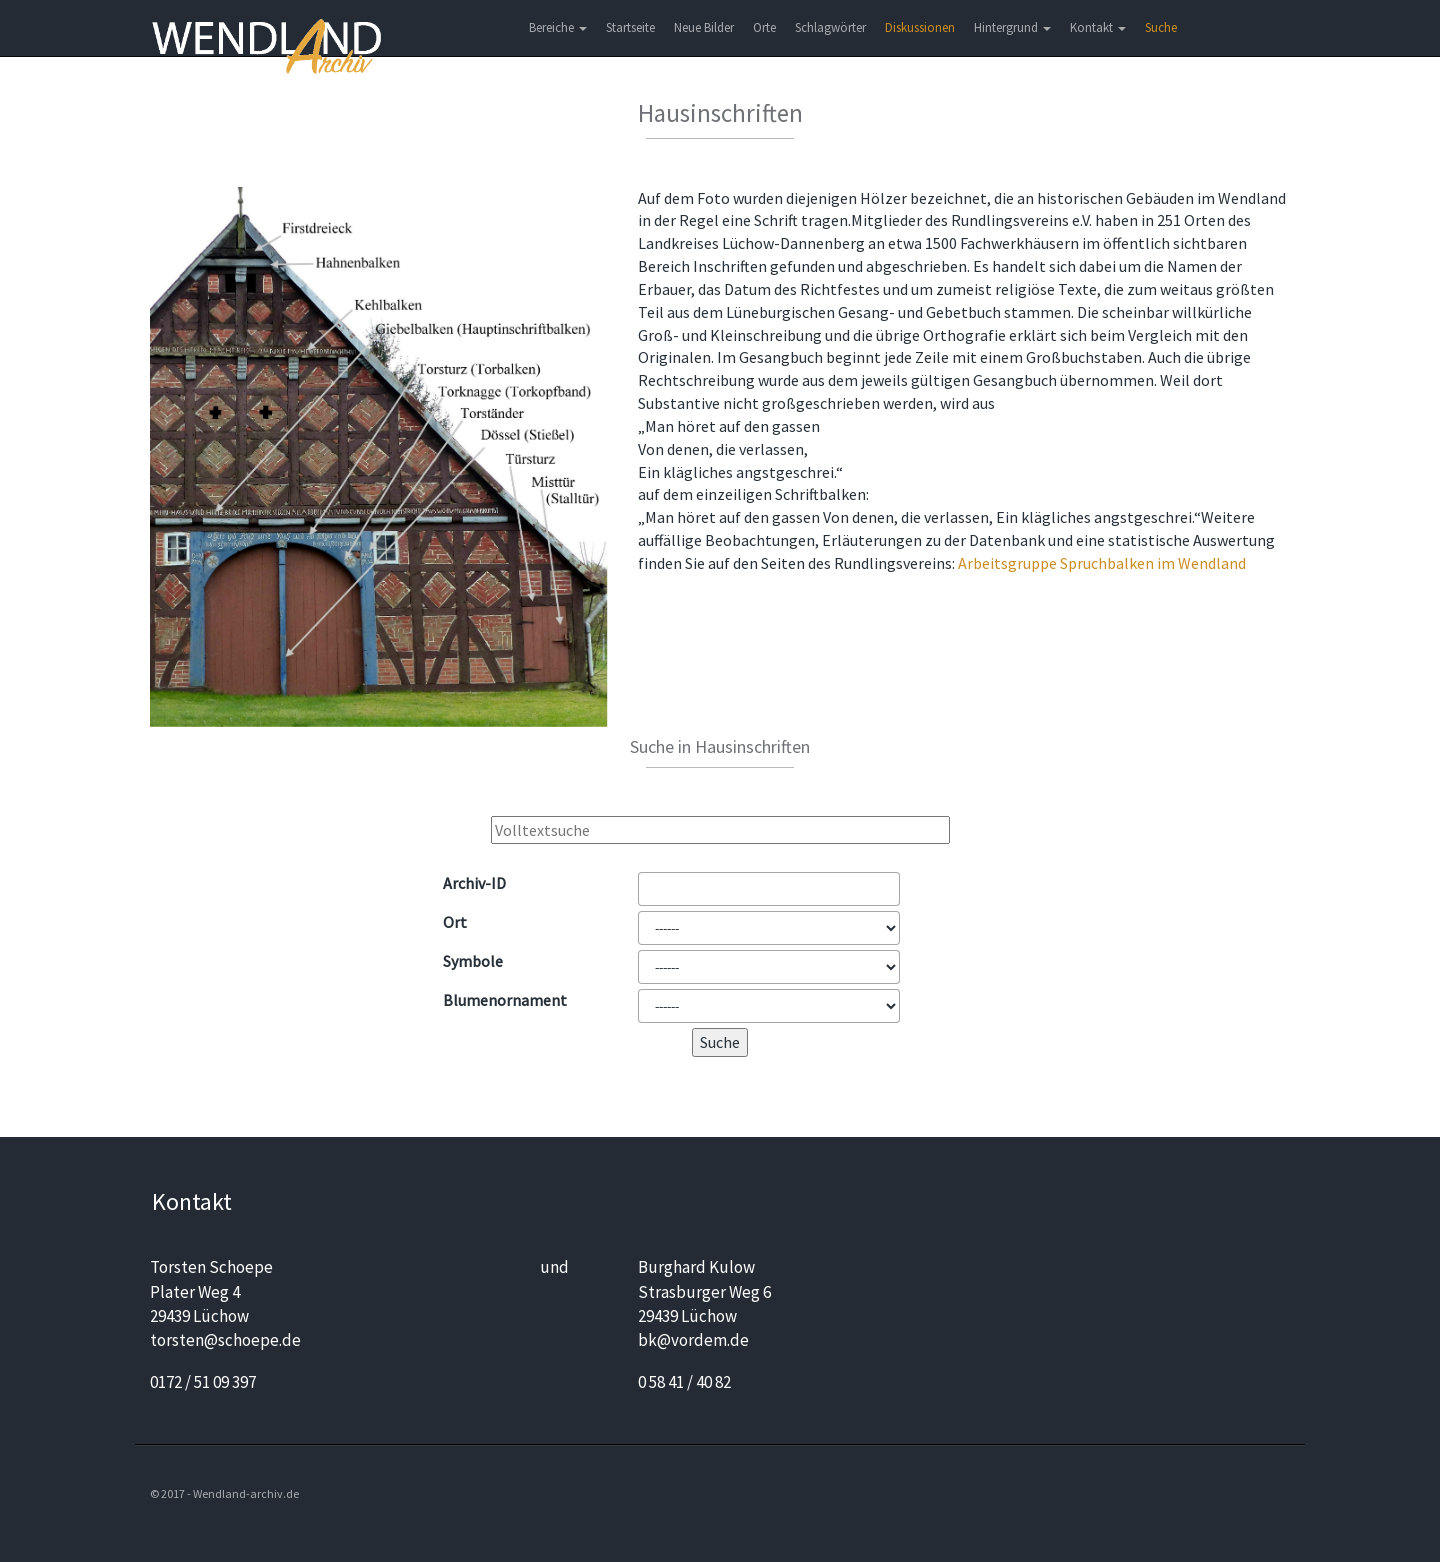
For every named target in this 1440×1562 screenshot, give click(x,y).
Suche (1161, 27)
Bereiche (558, 27)
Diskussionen (920, 27)
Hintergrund (1012, 27)
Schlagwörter (830, 27)
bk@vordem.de (693, 1340)
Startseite (630, 27)
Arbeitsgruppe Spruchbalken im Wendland (1102, 563)
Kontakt (1098, 27)
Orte (764, 27)
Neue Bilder (704, 27)
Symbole (473, 961)
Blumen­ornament (505, 1000)
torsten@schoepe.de (225, 1340)
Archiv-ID (474, 883)
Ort (455, 922)
